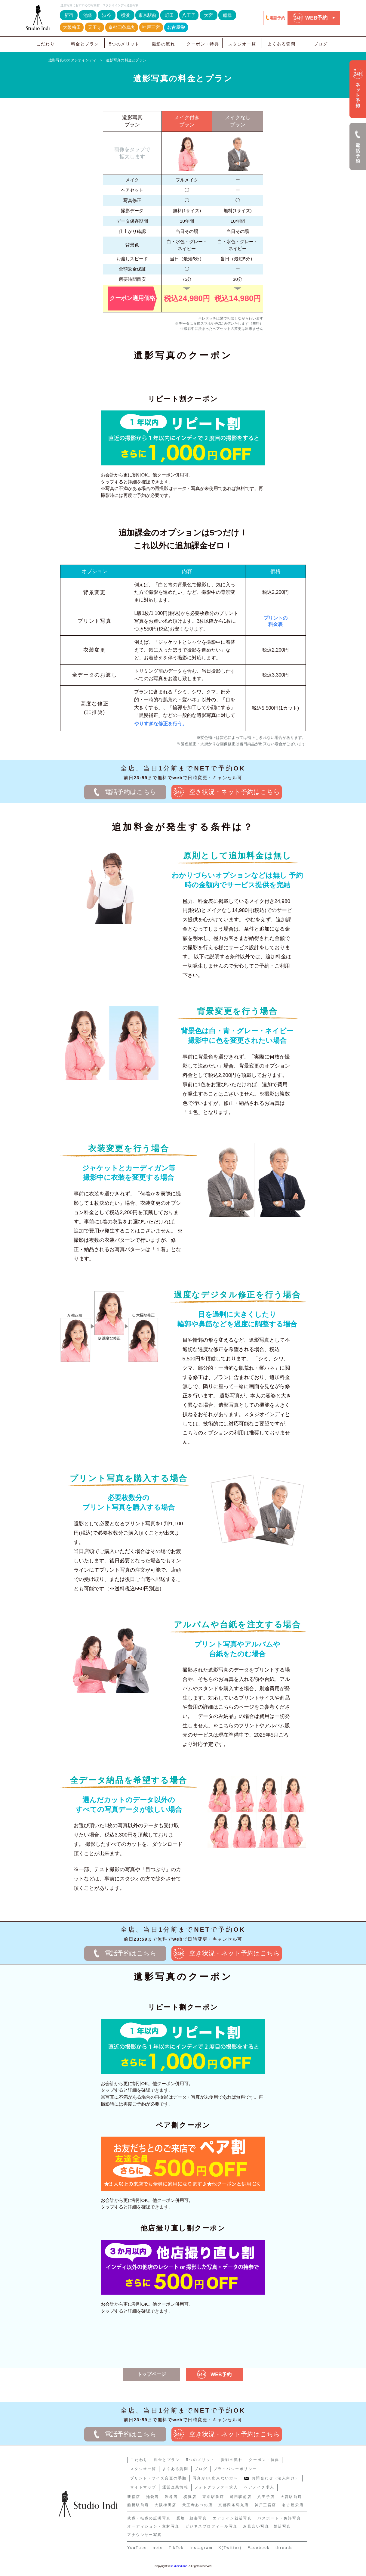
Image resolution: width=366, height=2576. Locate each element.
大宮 (208, 15)
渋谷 (106, 15)
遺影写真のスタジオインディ (72, 60)
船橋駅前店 (138, 2505)
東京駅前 (147, 15)
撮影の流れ (163, 44)
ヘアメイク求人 (259, 2487)
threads (284, 2548)
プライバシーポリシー (235, 2469)
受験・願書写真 (192, 2518)
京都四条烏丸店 (233, 2505)
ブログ (321, 44)
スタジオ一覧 (242, 44)
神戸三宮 (151, 27)
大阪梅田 (72, 27)
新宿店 (133, 2497)
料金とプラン (85, 44)
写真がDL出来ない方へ (215, 2478)
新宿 (68, 15)
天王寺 (94, 27)
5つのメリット (124, 44)
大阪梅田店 (165, 2505)
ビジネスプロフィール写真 (211, 2526)
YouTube (137, 2548)
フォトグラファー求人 (216, 2487)
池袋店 (152, 2497)
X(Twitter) (230, 2548)
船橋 (227, 15)
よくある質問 (282, 44)
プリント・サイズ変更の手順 (158, 2478)
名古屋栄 (176, 27)
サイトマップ (143, 2487)
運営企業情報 (175, 2487)
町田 (169, 15)
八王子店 (266, 2497)
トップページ (151, 2374)
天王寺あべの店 (197, 2505)
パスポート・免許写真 (279, 2518)
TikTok (176, 2548)
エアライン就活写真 (232, 2518)
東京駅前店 (213, 2497)
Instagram (201, 2548)
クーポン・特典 (202, 44)
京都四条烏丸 (121, 27)
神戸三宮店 (265, 2505)
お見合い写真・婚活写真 (267, 2526)
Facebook (259, 2548)
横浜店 (189, 2497)
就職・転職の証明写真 (149, 2518)
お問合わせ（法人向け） (272, 2478)
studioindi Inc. (179, 2566)
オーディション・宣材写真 (153, 2526)
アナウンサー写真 (144, 2535)
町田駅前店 (240, 2497)
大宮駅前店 (291, 2497)
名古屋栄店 (293, 2505)
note (158, 2548)
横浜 (125, 15)
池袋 (87, 15)
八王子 (188, 15)
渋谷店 (171, 2497)
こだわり (45, 44)
